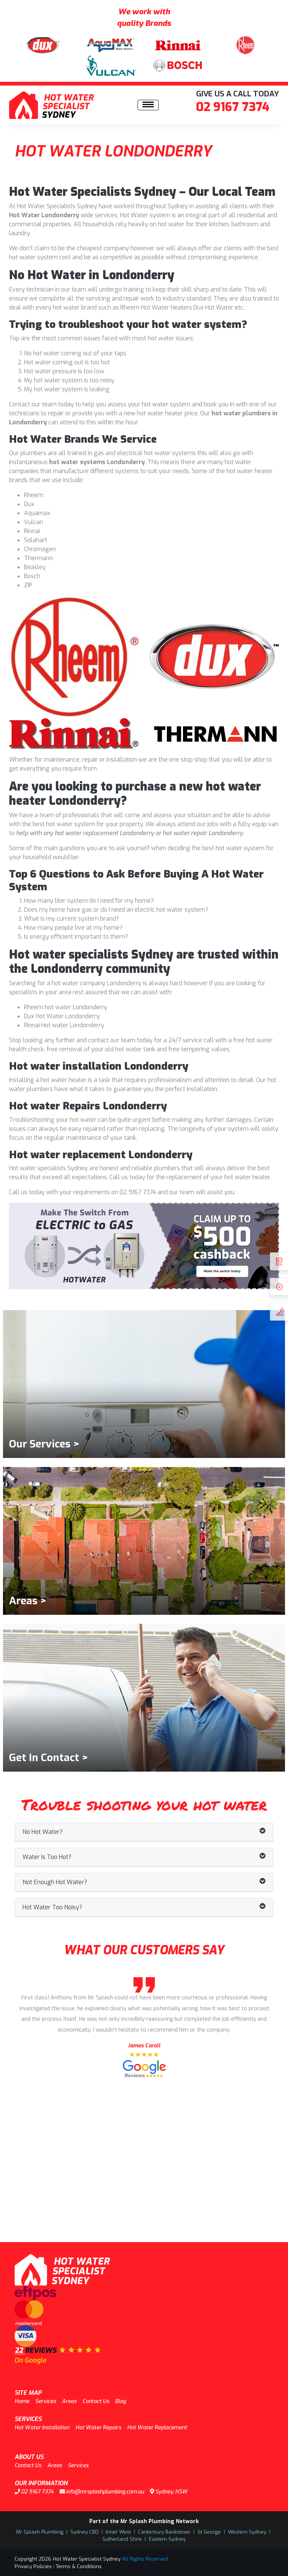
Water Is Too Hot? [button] (144, 1857)
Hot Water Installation (42, 2427)
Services (45, 2401)
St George (209, 2532)
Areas (69, 2401)
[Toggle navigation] (148, 105)
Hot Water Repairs (98, 2427)
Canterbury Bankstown (164, 2532)
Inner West (118, 2532)
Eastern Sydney (167, 2539)
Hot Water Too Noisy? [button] (144, 1907)
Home (22, 2401)
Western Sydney (247, 2532)
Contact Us (95, 2401)
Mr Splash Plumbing (39, 2532)
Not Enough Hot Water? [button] (144, 1882)
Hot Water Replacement (157, 2427)
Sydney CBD (84, 2532)
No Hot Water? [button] (144, 1832)
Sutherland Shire (122, 2539)
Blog (120, 2401)
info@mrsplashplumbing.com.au (102, 2491)
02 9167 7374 (232, 107)
